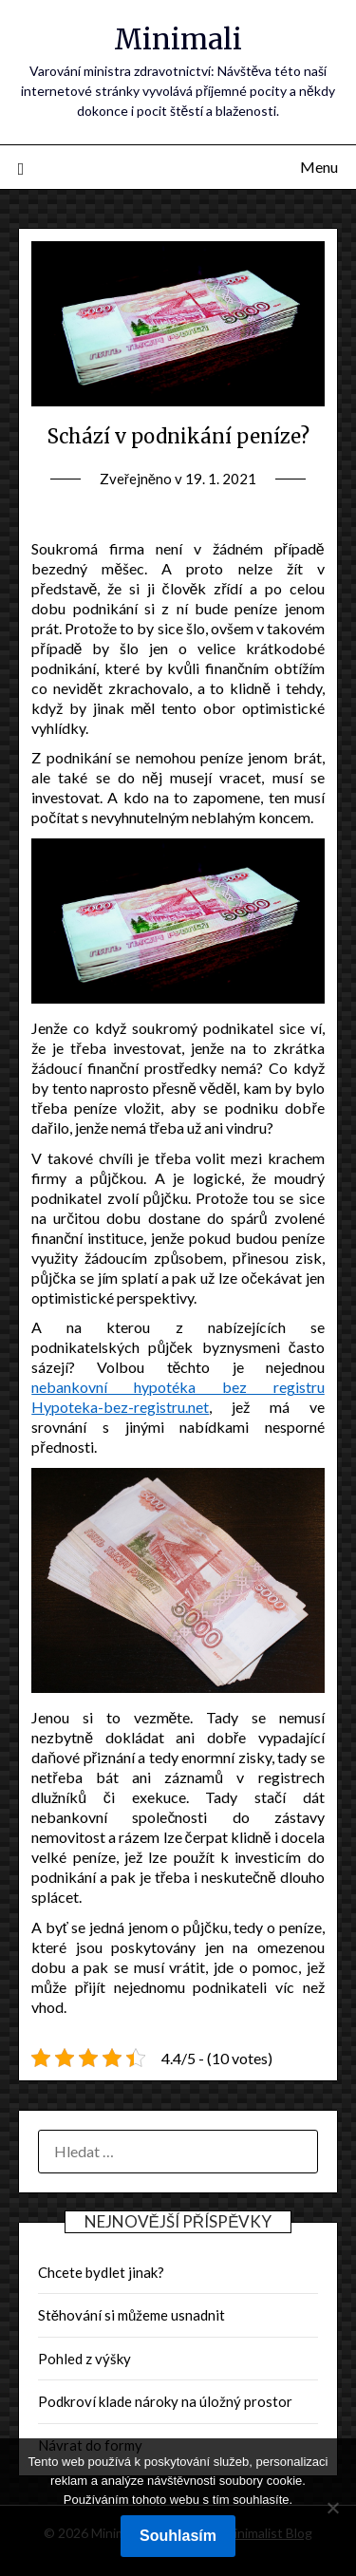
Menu (319, 167)
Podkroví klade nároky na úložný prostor (165, 2401)
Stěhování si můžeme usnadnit (132, 2314)
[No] (332, 2507)
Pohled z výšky (84, 2358)
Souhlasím (178, 2536)
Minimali (178, 39)
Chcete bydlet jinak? (101, 2272)
